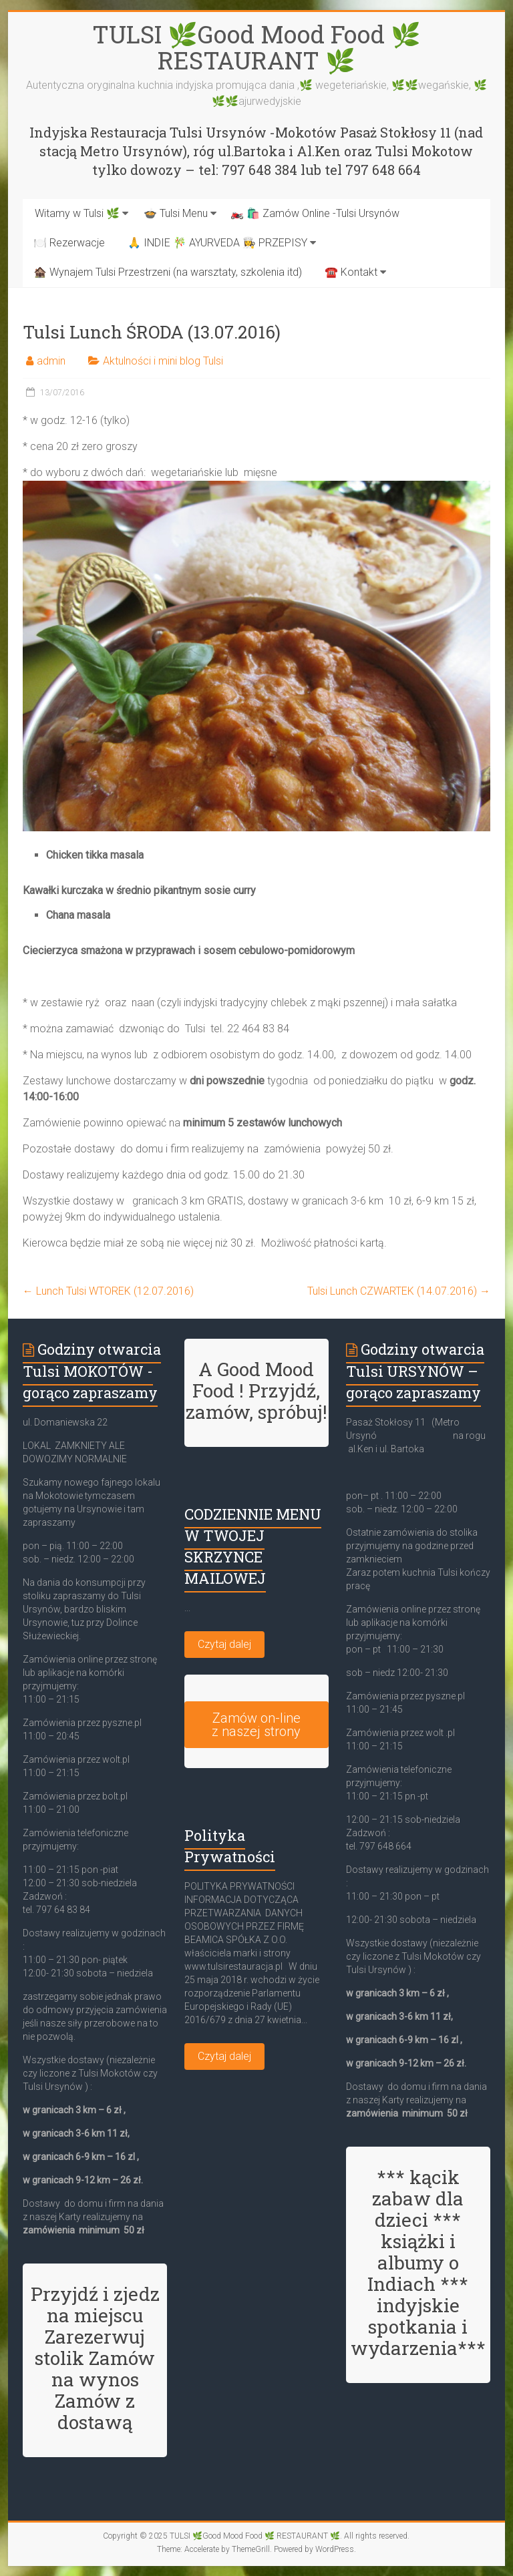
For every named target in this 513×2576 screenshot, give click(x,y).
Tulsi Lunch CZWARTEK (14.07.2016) (398, 1291)
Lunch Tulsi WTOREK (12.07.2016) (108, 1291)
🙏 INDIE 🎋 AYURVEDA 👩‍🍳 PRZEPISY (217, 242)
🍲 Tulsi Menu (176, 213)
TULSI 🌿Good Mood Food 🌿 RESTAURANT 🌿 (256, 47)
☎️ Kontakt (351, 272)
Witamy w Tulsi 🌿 (77, 213)
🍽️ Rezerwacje (69, 242)
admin (51, 361)
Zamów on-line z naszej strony (256, 1724)
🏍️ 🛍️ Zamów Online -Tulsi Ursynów (314, 213)
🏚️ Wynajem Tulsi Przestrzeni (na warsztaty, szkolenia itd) (167, 272)
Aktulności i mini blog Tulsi (163, 361)
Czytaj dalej (224, 1644)
